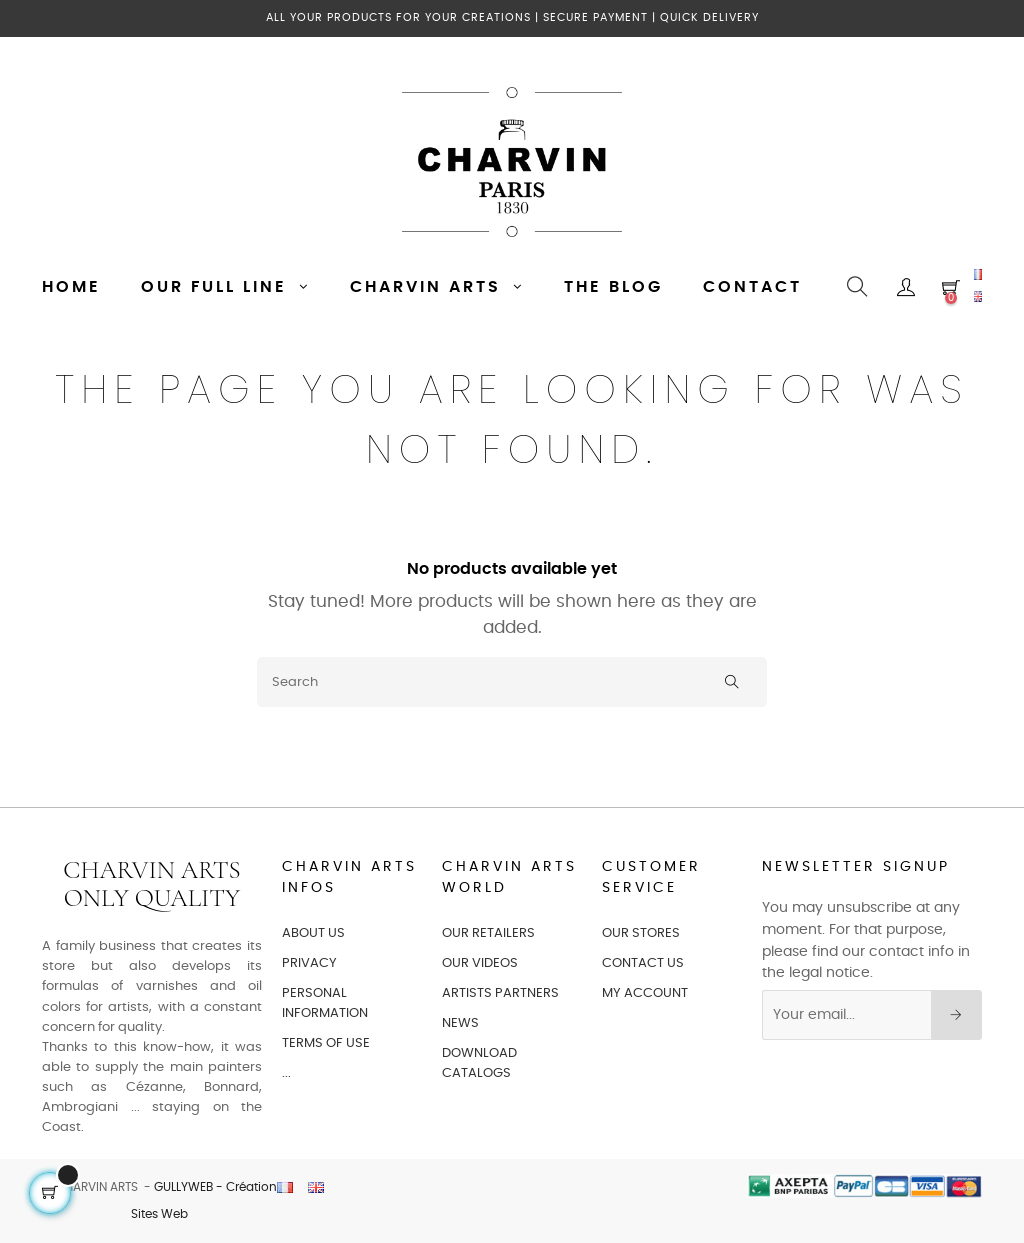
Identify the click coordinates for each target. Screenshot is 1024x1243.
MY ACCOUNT (645, 993)
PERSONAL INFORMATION (325, 1003)
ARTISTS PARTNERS (500, 993)
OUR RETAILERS (488, 933)
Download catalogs (479, 1063)
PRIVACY (309, 963)
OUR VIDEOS (480, 963)
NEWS (460, 1023)
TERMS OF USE (326, 1043)
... (286, 1073)
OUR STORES (641, 933)
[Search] (512, 682)
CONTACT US (643, 963)
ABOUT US (313, 933)
